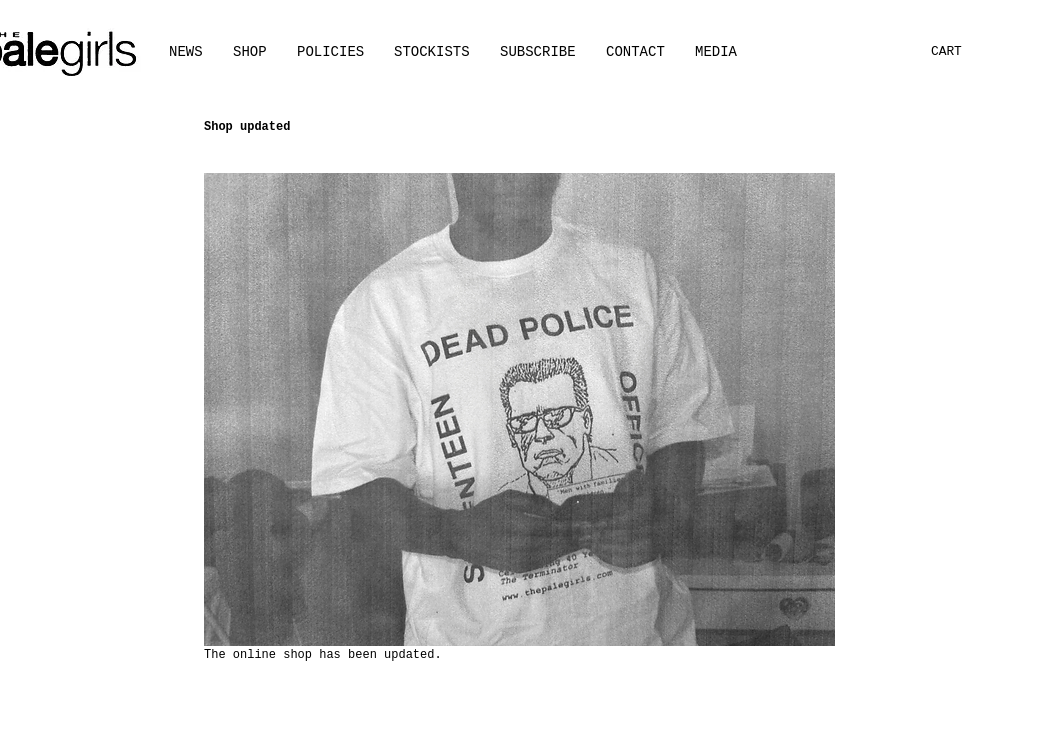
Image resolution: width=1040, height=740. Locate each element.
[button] (716, 52)
